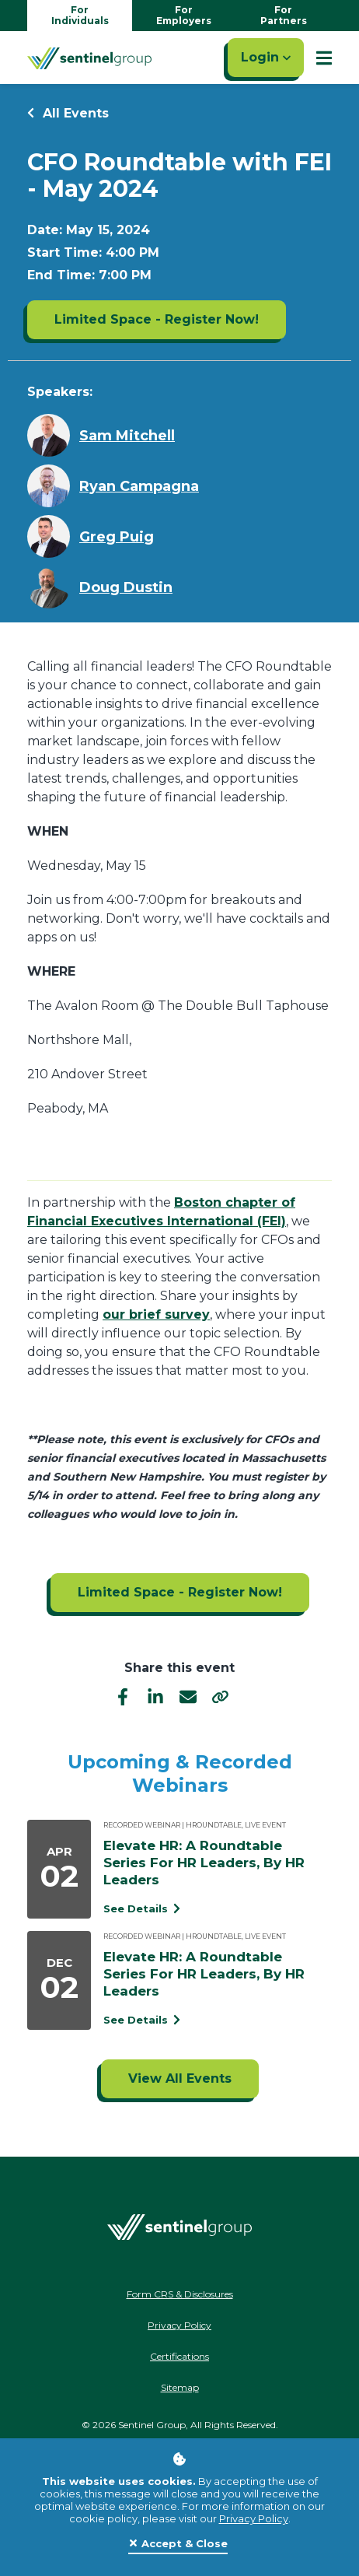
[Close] (178, 2544)
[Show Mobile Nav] (324, 57)
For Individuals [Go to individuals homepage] (80, 15)
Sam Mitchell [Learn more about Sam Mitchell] (127, 435)
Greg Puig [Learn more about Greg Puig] (116, 536)
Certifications (179, 2356)
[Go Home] (89, 57)
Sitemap (180, 2387)
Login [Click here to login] (266, 57)
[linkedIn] (155, 1695)
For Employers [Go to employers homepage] (183, 15)
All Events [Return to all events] (68, 113)
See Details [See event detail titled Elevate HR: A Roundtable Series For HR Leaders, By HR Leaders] (141, 1908)
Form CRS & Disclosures (180, 2294)
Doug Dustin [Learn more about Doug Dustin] (126, 587)
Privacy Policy (253, 2518)
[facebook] (122, 1695)
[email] (188, 1695)
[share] (220, 1696)
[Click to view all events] (180, 2078)
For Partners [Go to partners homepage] (283, 15)
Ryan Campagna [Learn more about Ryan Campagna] (139, 486)
